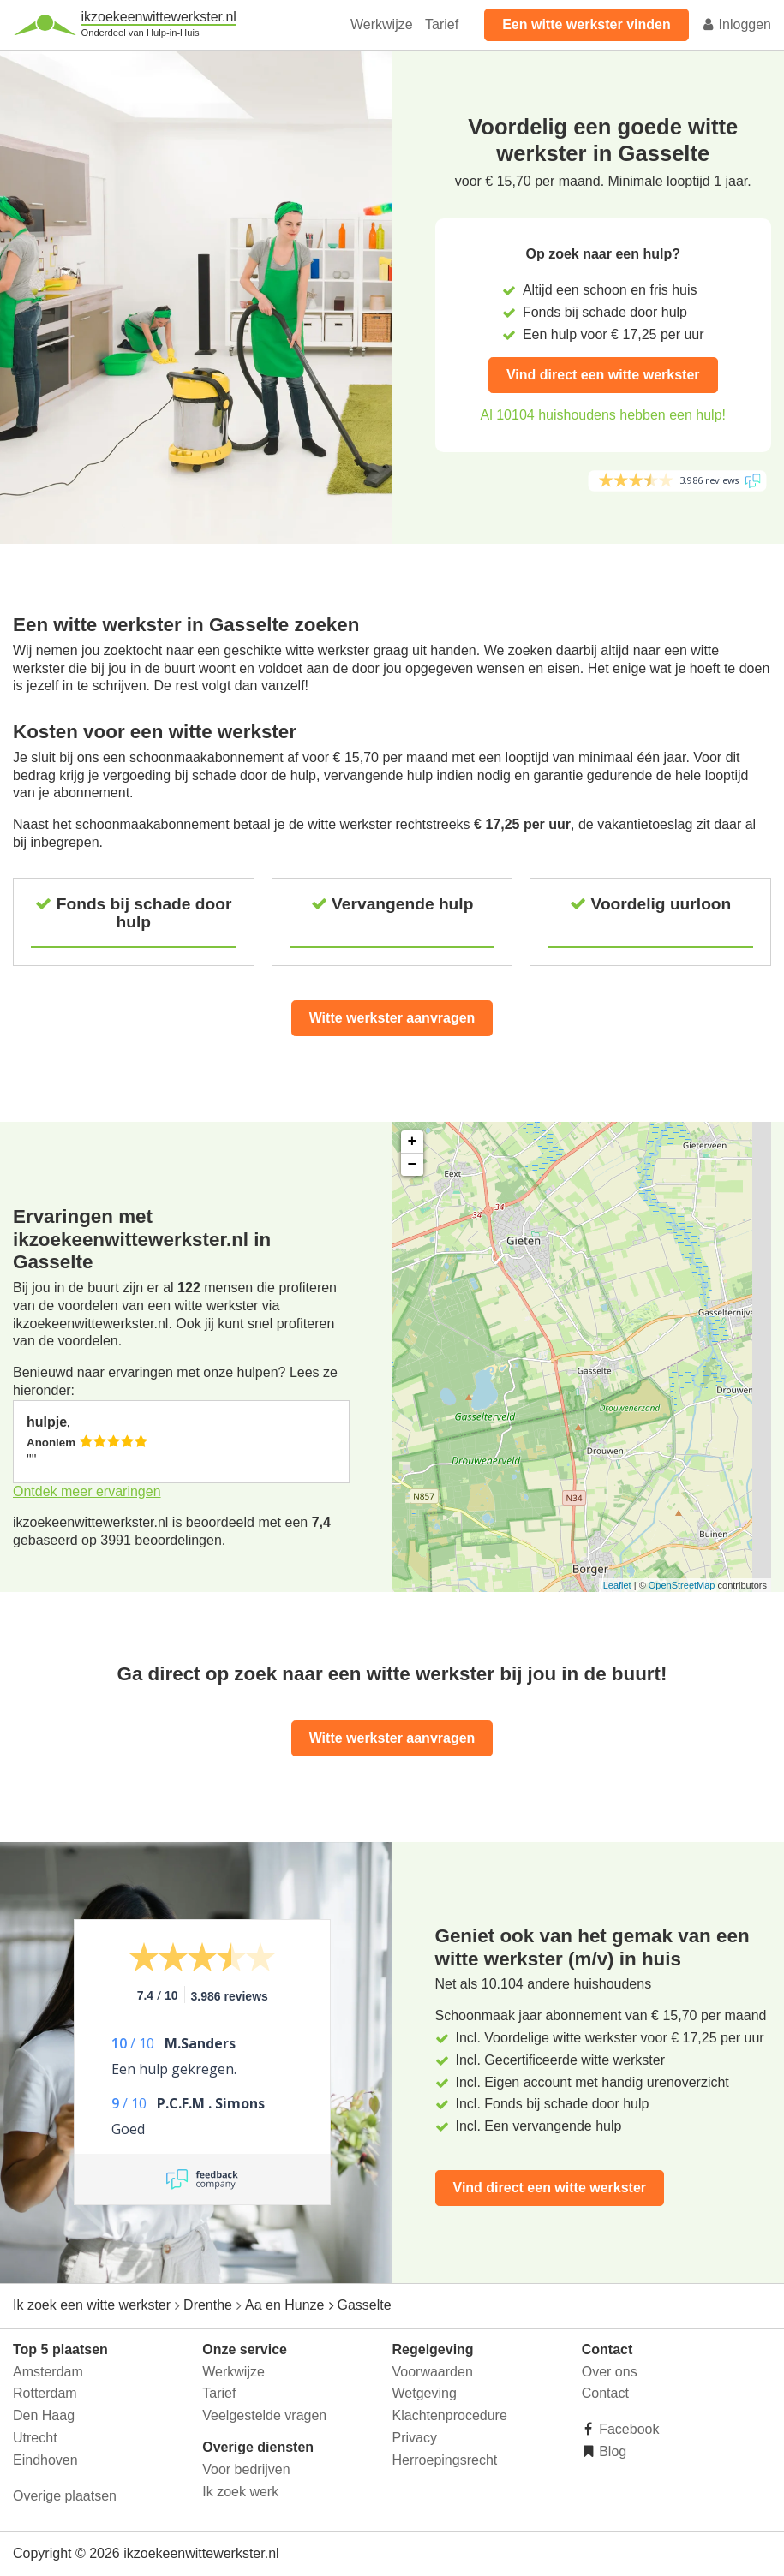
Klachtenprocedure (449, 2415)
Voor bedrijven (246, 2469)
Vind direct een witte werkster (603, 374)
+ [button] (412, 1141)
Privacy (414, 2437)
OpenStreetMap (682, 1585)
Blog (610, 2451)
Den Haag (44, 2415)
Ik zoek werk (240, 2491)
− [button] (412, 1164)
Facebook (627, 2429)
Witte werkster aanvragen (392, 1018)
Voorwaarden (432, 2371)
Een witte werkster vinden (586, 24)
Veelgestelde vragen (264, 2415)
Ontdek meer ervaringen (87, 1491)
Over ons (609, 2371)
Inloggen (736, 24)
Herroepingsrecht (445, 2460)
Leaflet (617, 1585)
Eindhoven (45, 2460)
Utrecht (35, 2437)
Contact (605, 2393)
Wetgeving (424, 2393)
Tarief (441, 24)
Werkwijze (381, 24)
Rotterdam (45, 2393)
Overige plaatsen (65, 2496)
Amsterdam (48, 2371)
